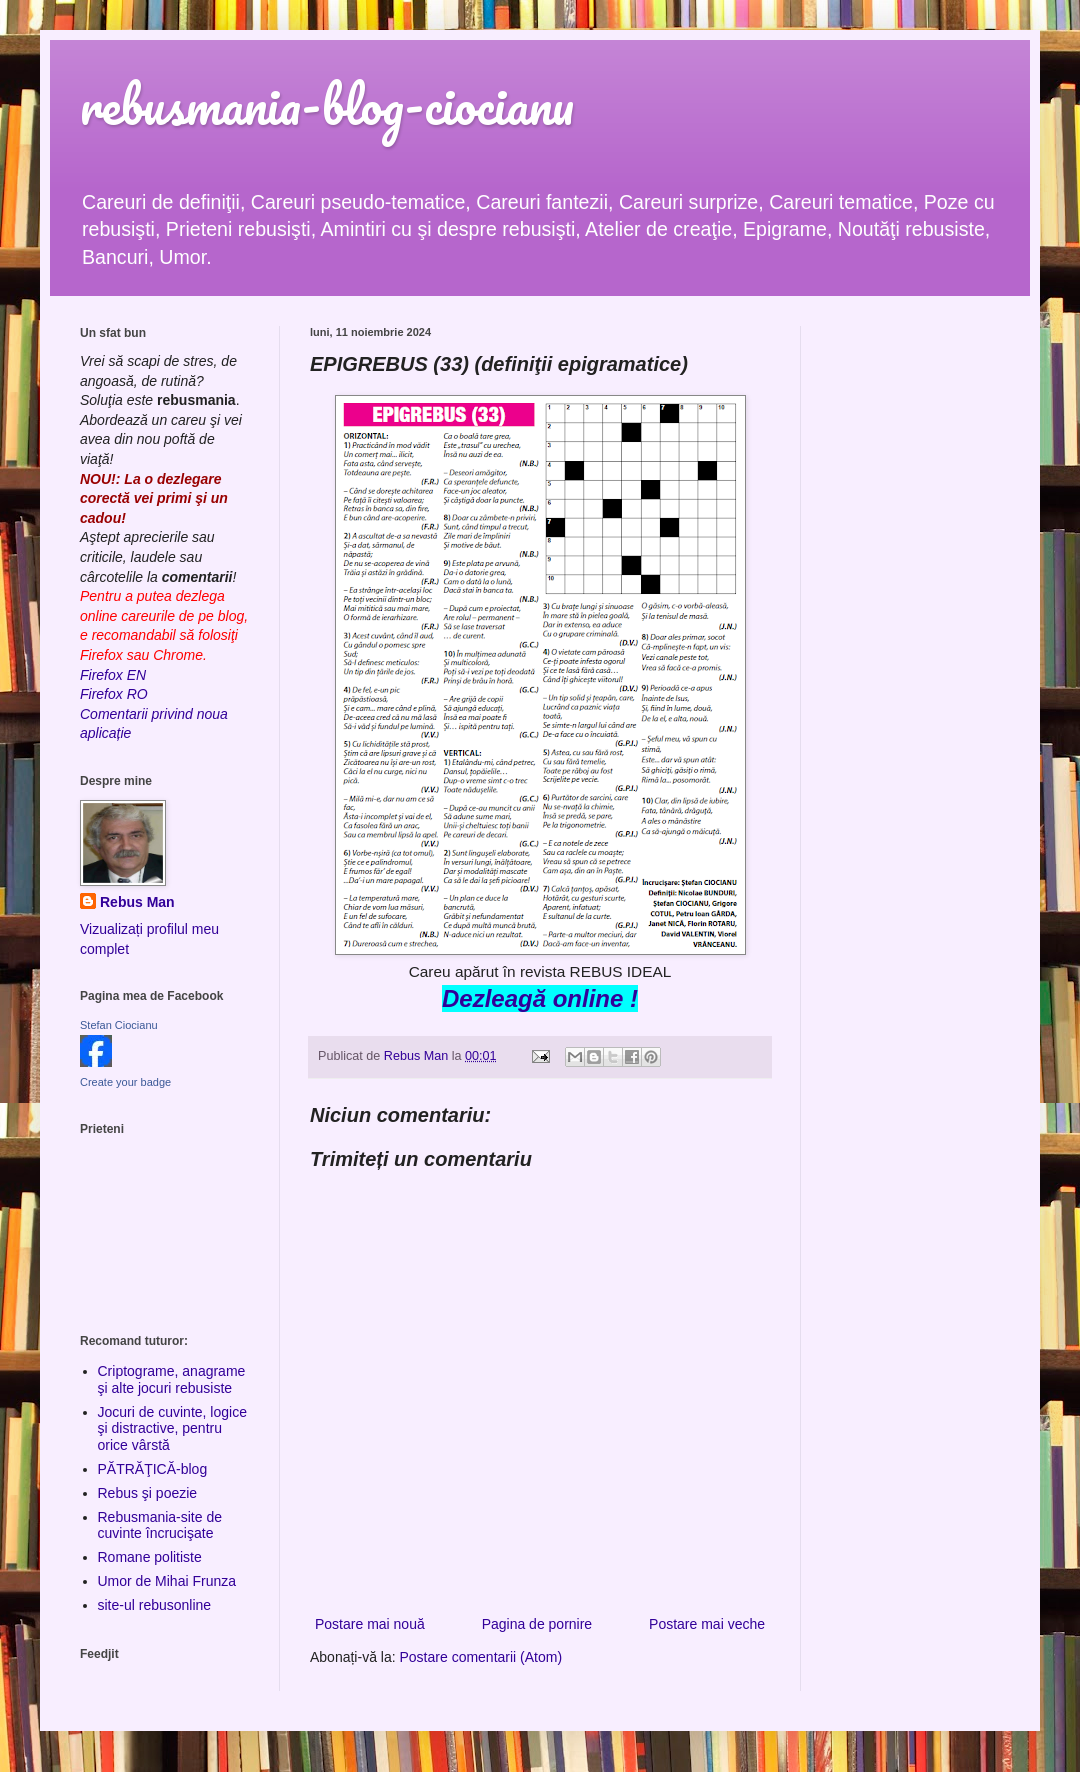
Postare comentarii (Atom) (481, 1657)
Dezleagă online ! (540, 998)
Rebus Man (137, 902)
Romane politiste (150, 1557)
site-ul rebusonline (155, 1605)
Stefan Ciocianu (119, 1025)
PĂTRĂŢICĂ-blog (153, 1469)
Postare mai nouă (370, 1624)
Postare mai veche (707, 1624)
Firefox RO (114, 694)
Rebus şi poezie (148, 1493)
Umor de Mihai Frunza (167, 1581)
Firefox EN (113, 675)
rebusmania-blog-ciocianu (327, 104)
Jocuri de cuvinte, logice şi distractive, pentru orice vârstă (172, 1429)
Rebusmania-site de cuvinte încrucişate (160, 1525)
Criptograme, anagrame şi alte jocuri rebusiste (172, 1379)
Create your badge (125, 1082)
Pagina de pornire (537, 1624)
